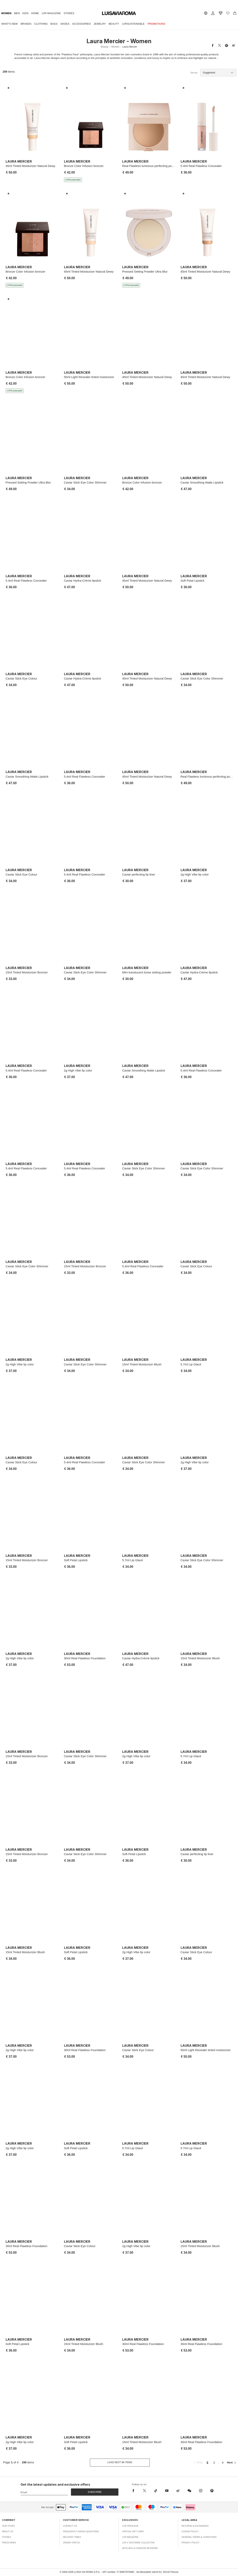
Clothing (41, 23)
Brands (26, 23)
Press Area (9, 2542)
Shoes (65, 23)
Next (231, 2463)
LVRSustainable (133, 23)
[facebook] (134, 2490)
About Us (7, 2531)
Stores (69, 13)
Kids (26, 13)
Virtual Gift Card (133, 2531)
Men (17, 13)
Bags (54, 23)
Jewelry (100, 23)
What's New (9, 23)
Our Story (8, 2526)
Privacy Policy (191, 2542)
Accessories (81, 23)
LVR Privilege (130, 2526)
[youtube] (166, 2490)
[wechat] (189, 2490)
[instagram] (200, 2490)
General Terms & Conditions (199, 2537)
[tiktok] (155, 2490)
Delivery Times (72, 2537)
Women (6, 13)
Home (35, 13)
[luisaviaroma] (119, 13)
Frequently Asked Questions (81, 2531)
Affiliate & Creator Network (140, 2548)
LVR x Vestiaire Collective (138, 2542)
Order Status (71, 2542)
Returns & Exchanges (195, 2526)
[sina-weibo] (178, 2490)
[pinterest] (211, 2490)
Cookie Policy (190, 2531)
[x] (144, 2490)
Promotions (156, 23)
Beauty (114, 23)
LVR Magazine (51, 13)
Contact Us (70, 2526)
